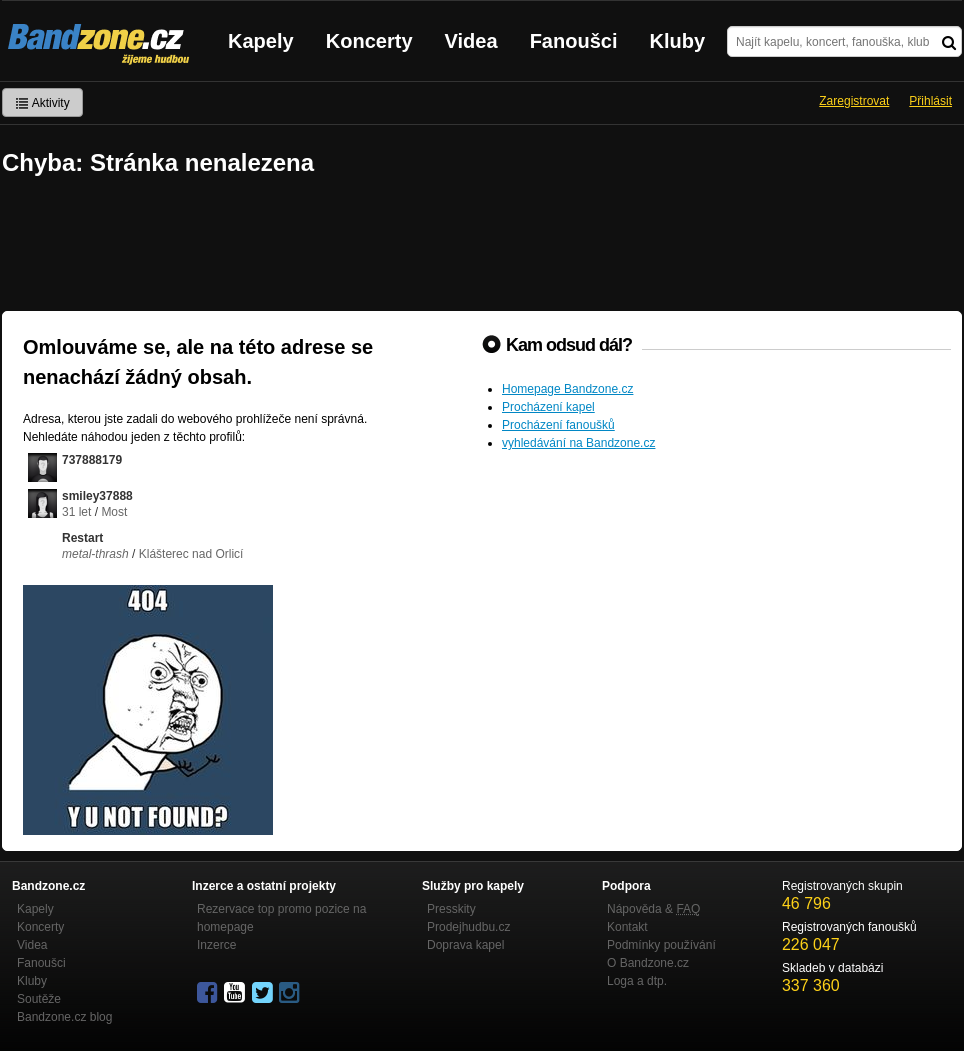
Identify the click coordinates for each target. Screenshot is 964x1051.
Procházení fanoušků (558, 425)
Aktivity (42, 103)
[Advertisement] (482, 246)
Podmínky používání (661, 945)
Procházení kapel (548, 407)
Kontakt (627, 927)
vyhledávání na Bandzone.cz (578, 443)
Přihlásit (930, 101)
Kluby (678, 41)
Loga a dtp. (637, 981)
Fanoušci (574, 41)
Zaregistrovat (854, 101)
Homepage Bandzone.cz (567, 389)
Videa (471, 41)
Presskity (451, 909)
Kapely (261, 41)
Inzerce (216, 945)
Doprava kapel (465, 945)
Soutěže (39, 999)
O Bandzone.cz (648, 963)
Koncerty (369, 41)
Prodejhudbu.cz (468, 927)
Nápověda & (653, 909)
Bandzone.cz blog (64, 1017)
